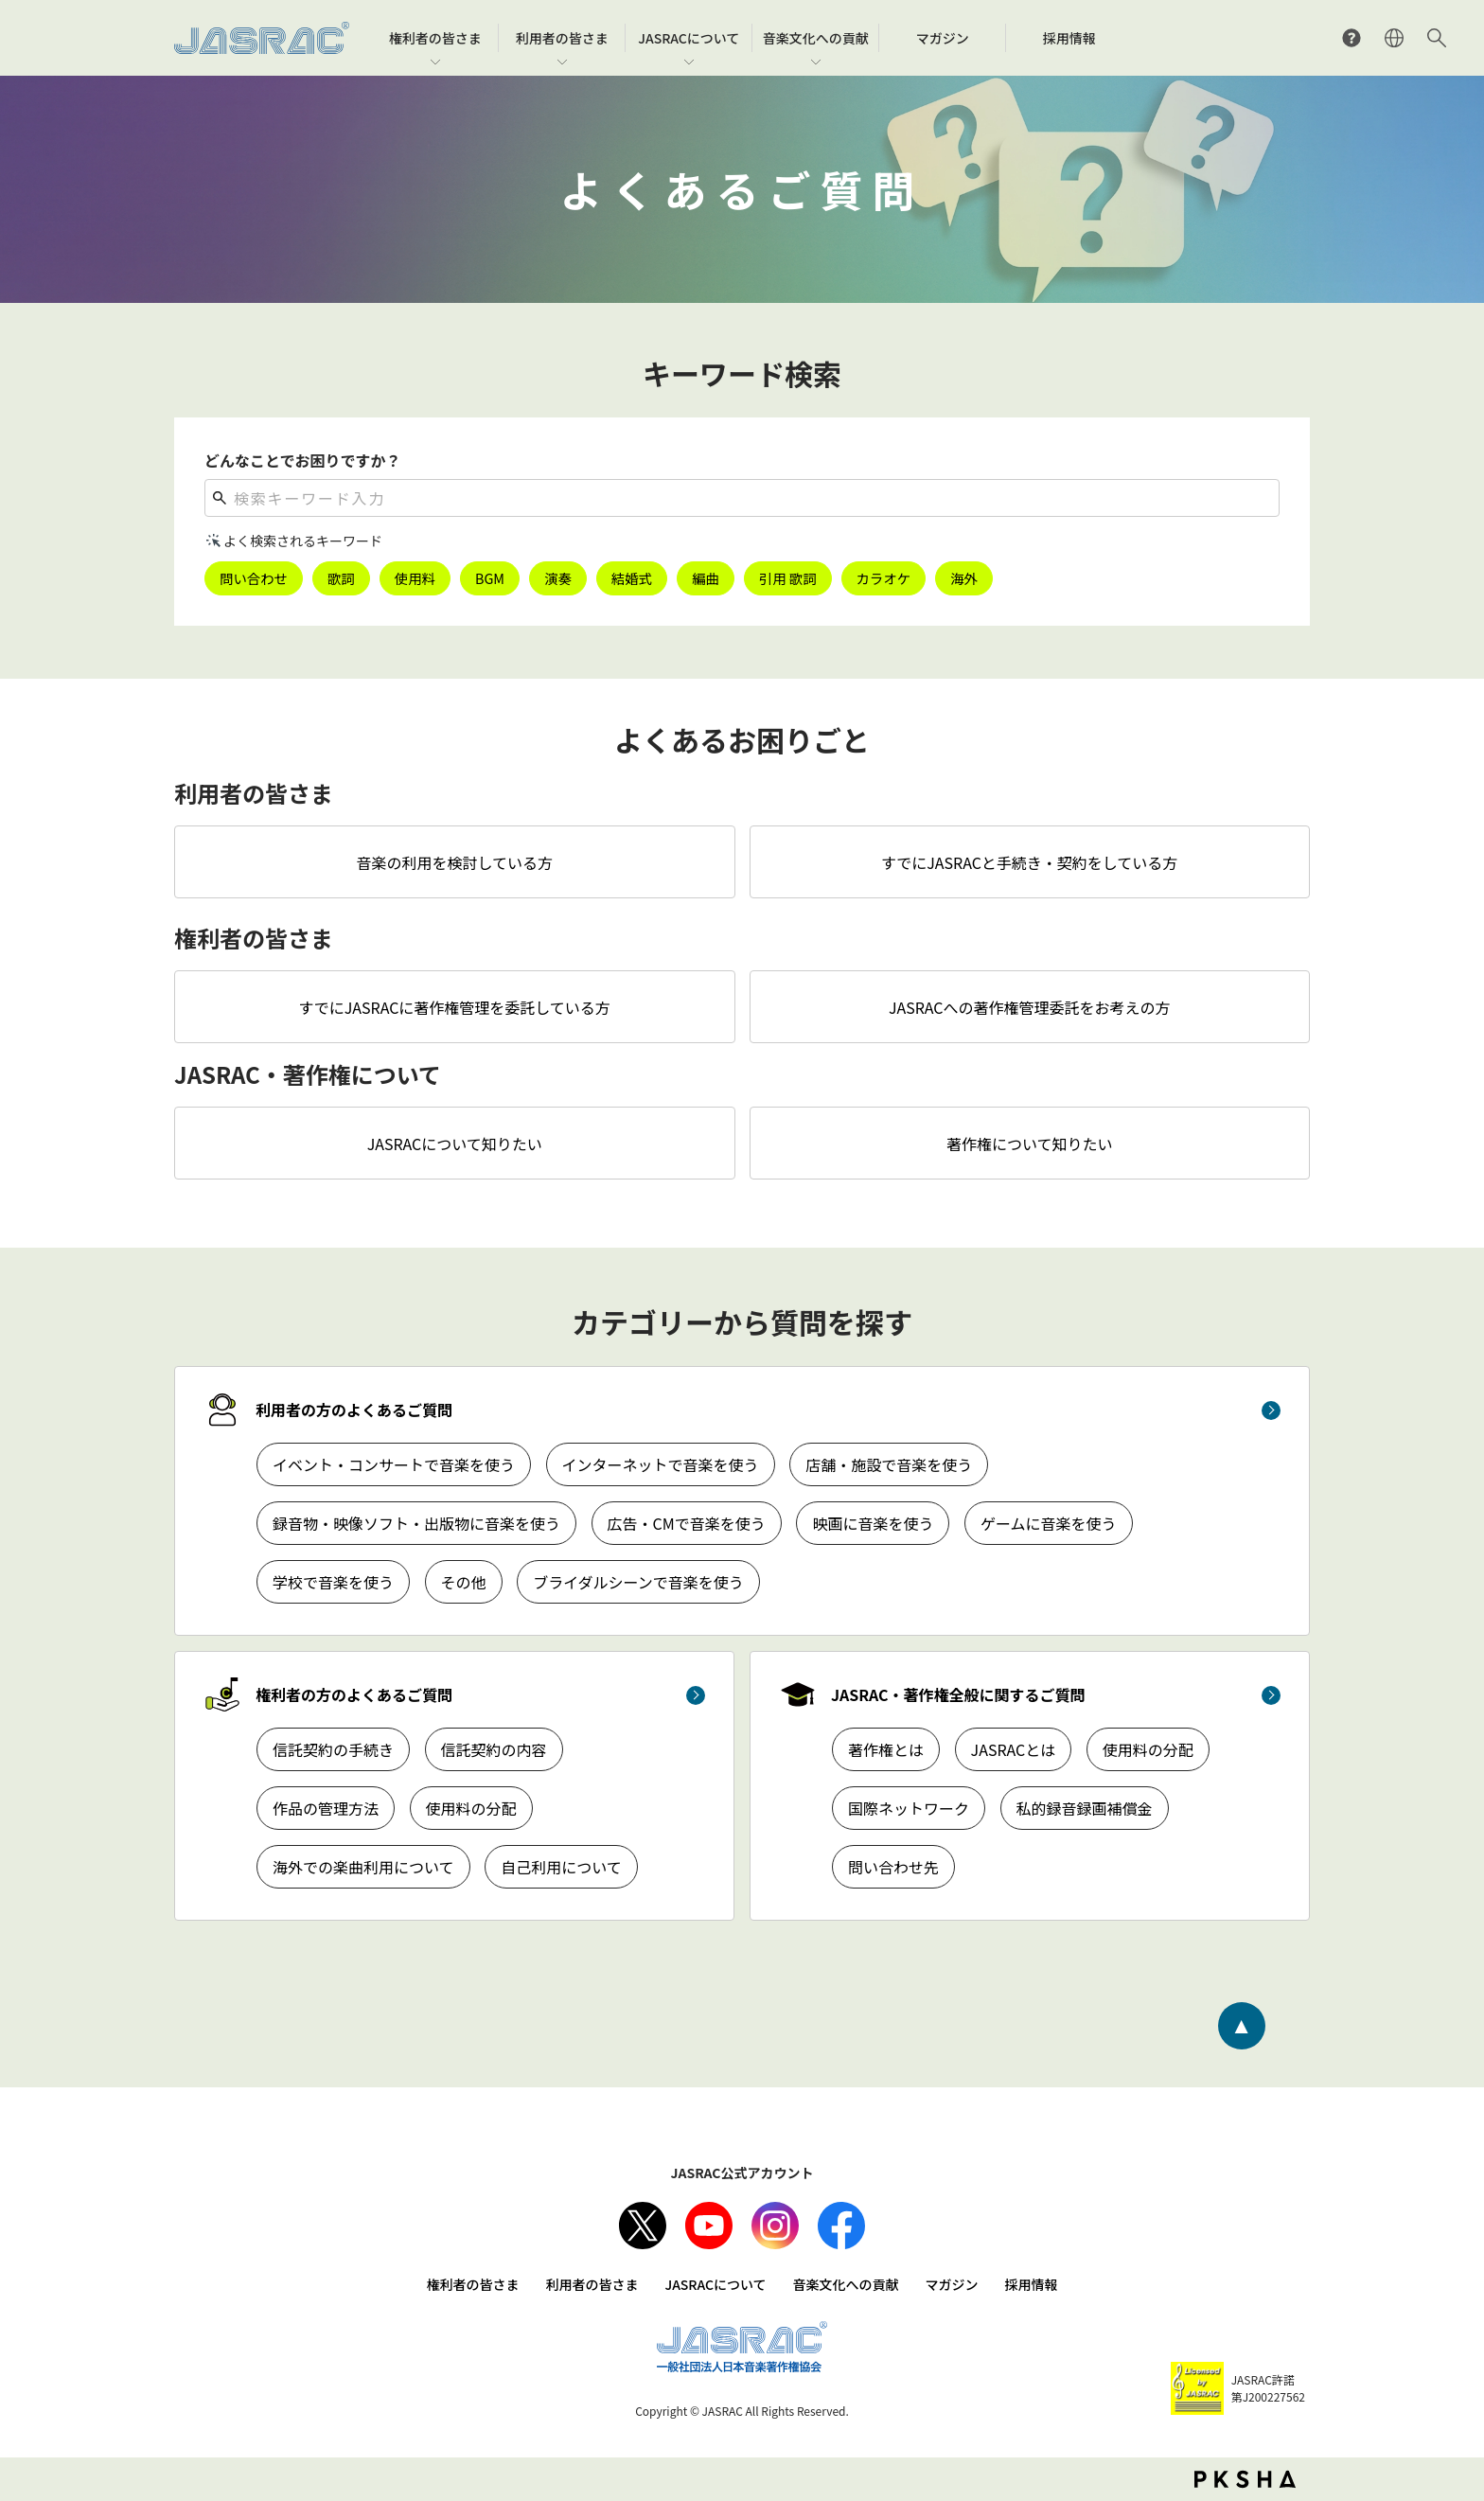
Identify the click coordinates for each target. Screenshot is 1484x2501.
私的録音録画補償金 (1084, 1808)
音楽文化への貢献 (846, 2284)
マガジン (952, 2284)
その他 (463, 1581)
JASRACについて (715, 2284)
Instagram (775, 2225)
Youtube (709, 2225)
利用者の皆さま (591, 2284)
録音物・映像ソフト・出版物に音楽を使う (416, 1523)
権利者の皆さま (472, 2284)
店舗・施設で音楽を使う (888, 1464)
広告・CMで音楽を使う (687, 1523)
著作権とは (886, 1749)
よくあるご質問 (1351, 37)
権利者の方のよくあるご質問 (354, 1694)
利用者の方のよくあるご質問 (354, 1409)
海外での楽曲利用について (363, 1866)
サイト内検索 (1436, 37)
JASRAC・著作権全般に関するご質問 (958, 1694)
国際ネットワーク (908, 1808)
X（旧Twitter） (642, 2225)
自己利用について (561, 1866)
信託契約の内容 (494, 1749)
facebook (841, 2225)
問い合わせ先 (893, 1866)
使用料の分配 (471, 1808)
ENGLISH (1394, 37)
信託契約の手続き (333, 1749)
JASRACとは (1013, 1749)
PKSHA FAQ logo (1245, 2479)
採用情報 (1031, 2284)
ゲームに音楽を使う (1048, 1523)
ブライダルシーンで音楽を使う (638, 1581)
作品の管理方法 (326, 1808)
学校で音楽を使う (333, 1581)
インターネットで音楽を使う (660, 1464)
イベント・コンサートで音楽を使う (394, 1464)
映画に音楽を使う (872, 1523)
